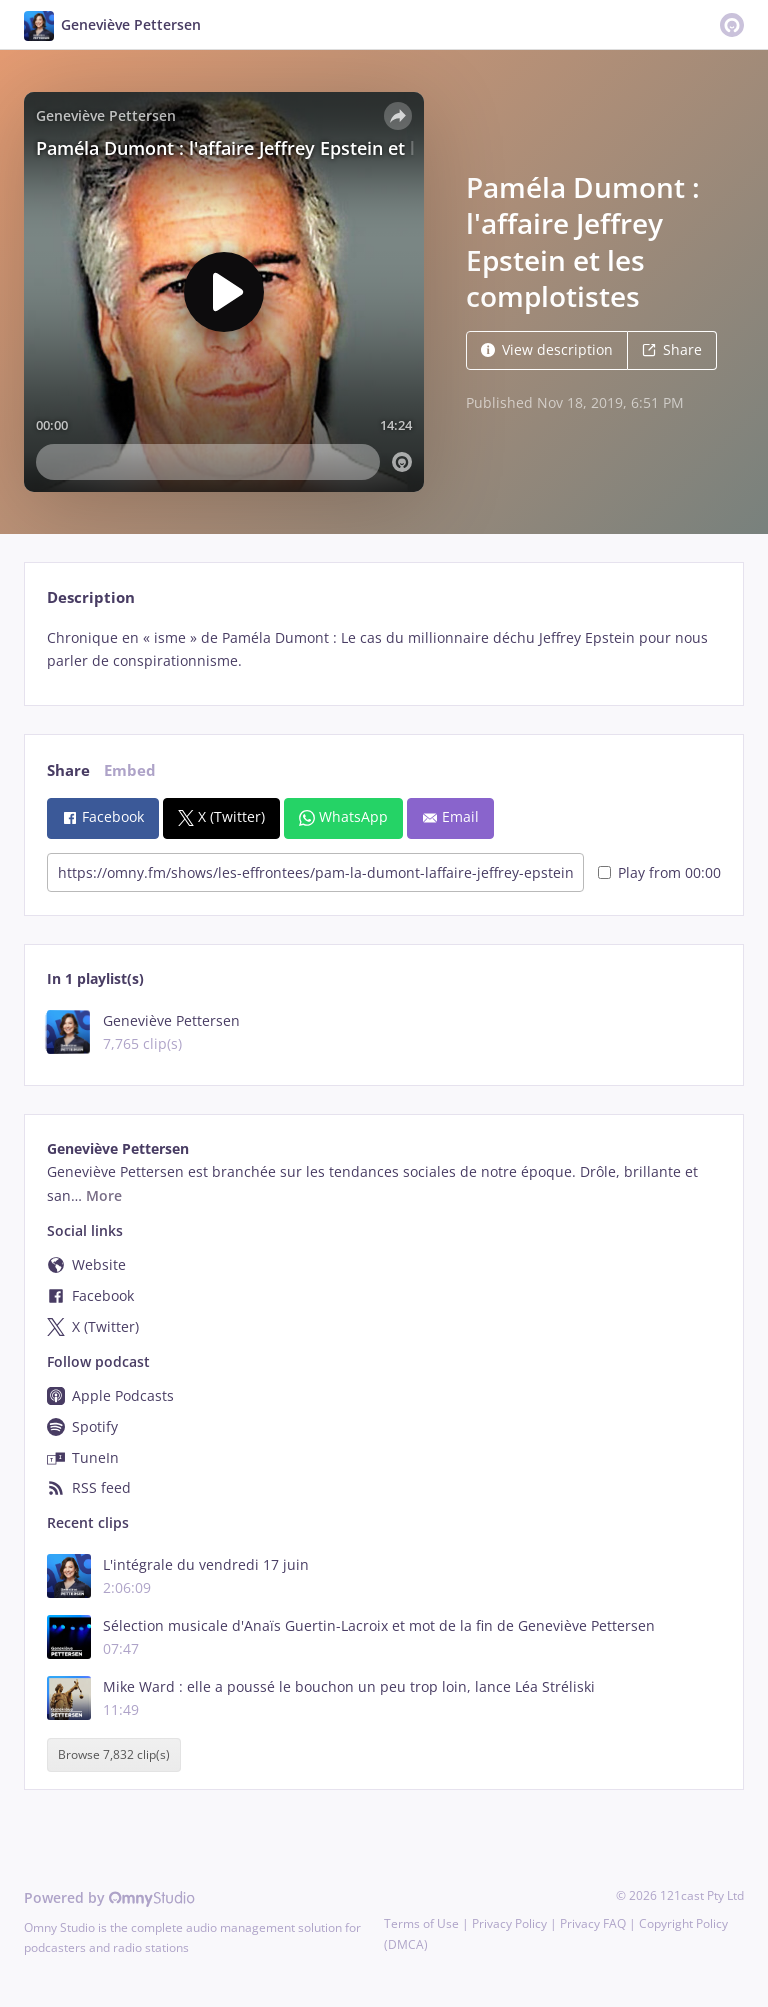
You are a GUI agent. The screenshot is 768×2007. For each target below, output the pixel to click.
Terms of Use (421, 1923)
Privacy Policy (509, 1923)
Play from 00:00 (659, 872)
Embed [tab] (130, 770)
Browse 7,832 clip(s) (114, 1755)
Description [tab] (91, 597)
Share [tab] (68, 770)
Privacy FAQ (593, 1923)
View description (547, 349)
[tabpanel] (383, 650)
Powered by (109, 1897)
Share (672, 349)
